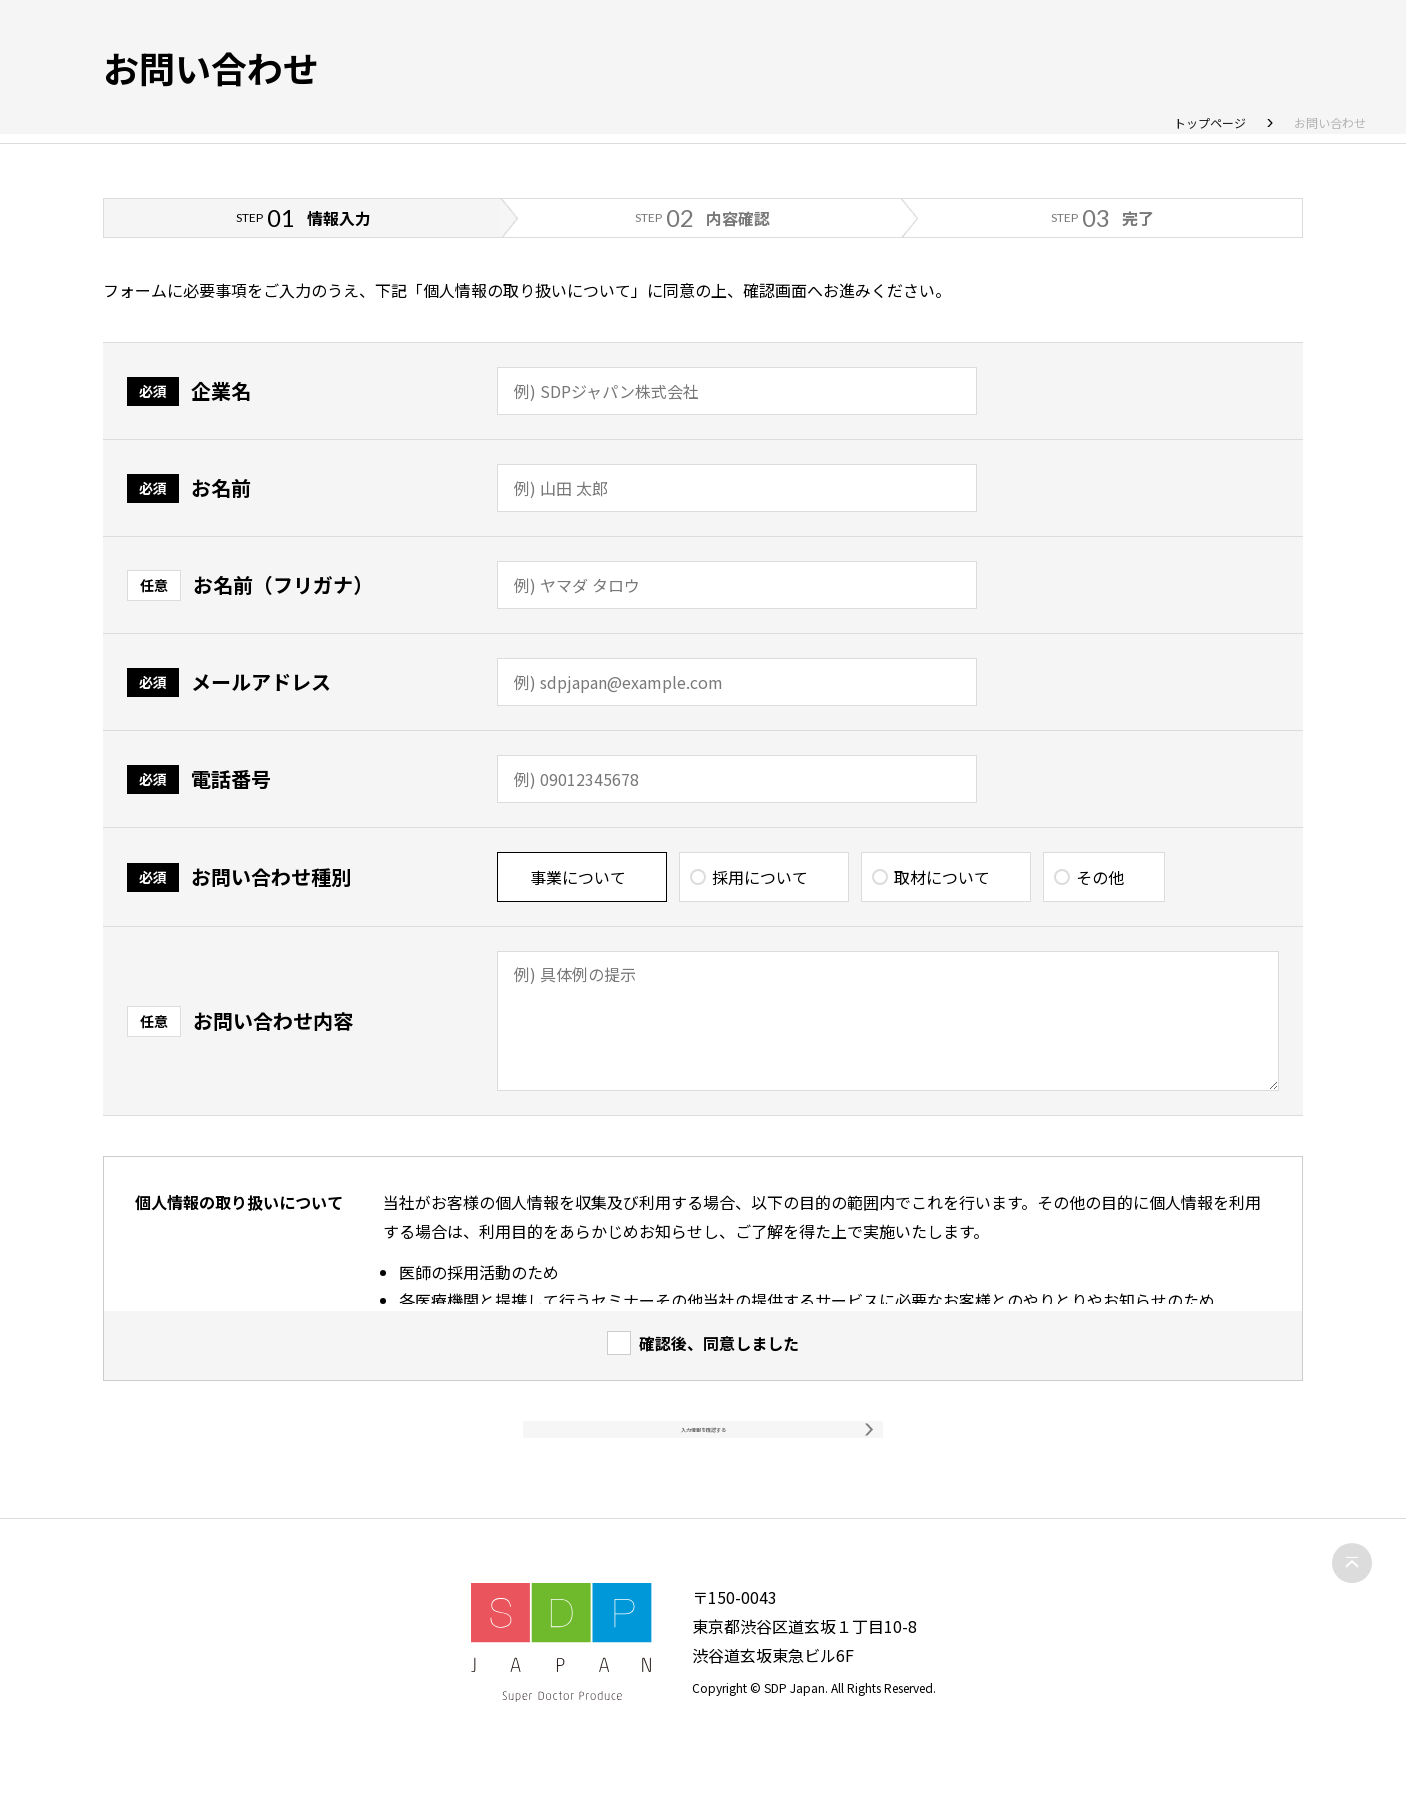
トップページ (1210, 122)
